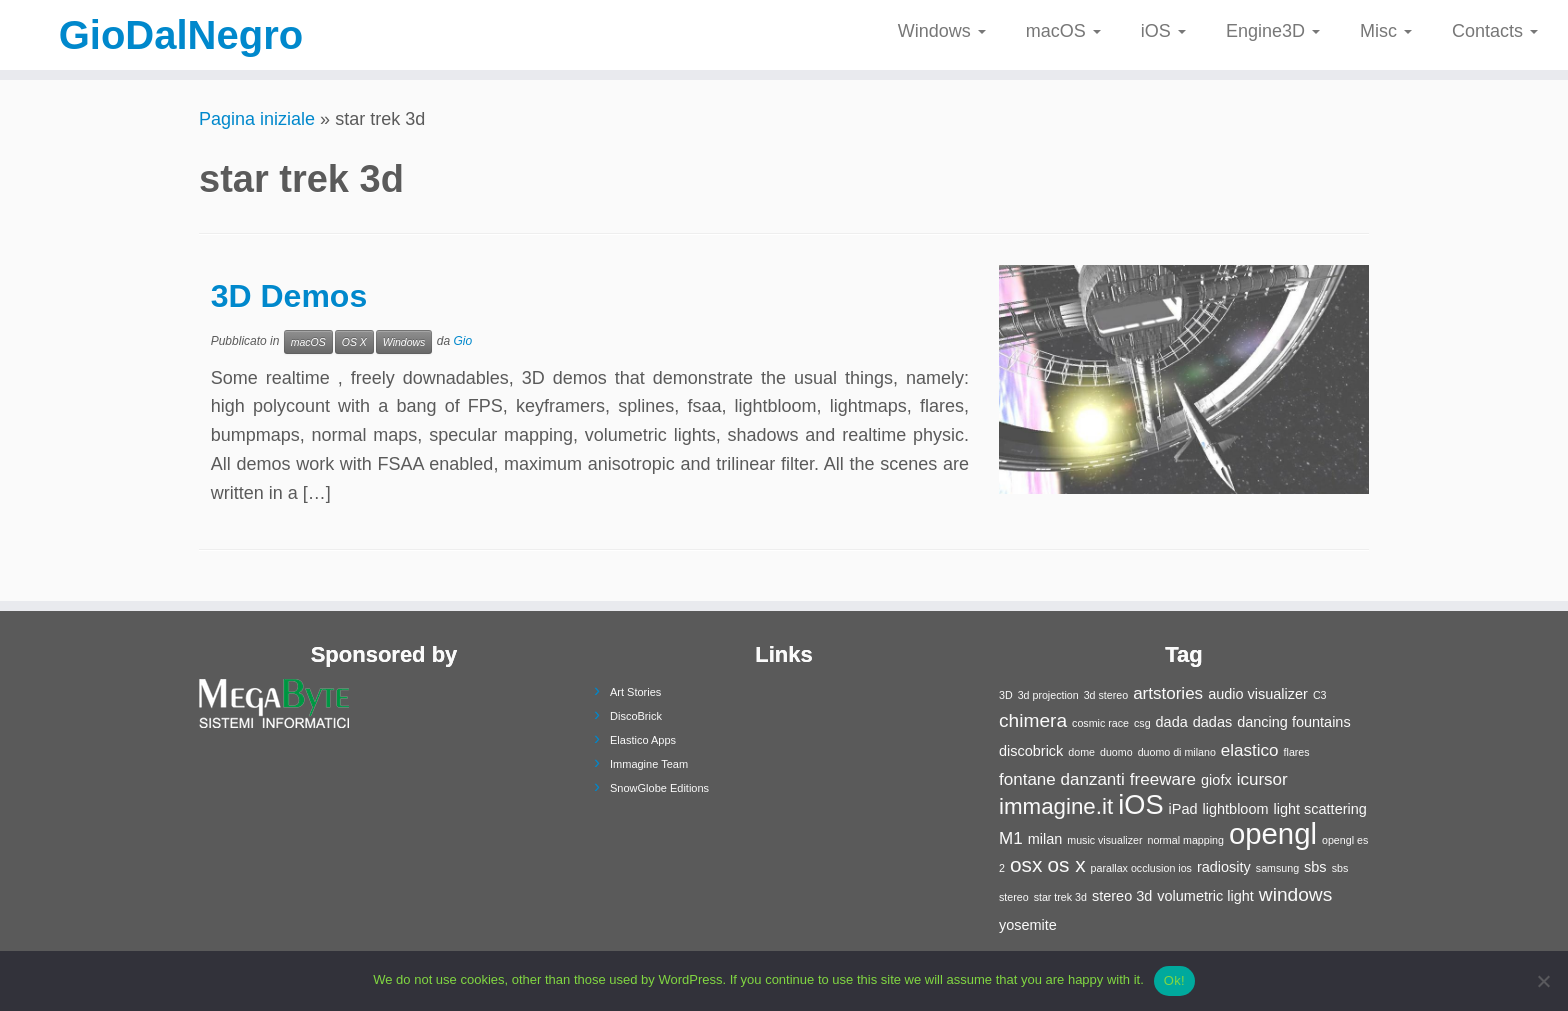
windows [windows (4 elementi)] (1295, 894)
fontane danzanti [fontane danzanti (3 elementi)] (1062, 779)
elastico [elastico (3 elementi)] (1250, 750)
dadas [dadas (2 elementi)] (1212, 722)
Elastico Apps (643, 740)
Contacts (1495, 31)
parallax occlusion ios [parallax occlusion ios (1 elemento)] (1141, 868)
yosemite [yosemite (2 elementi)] (1028, 925)
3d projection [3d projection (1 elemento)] (1048, 695)
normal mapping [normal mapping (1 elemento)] (1185, 840)
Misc (1386, 31)
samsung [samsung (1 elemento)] (1277, 868)
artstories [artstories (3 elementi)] (1168, 693)
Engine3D (1273, 31)
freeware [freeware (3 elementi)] (1163, 779)
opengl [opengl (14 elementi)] (1273, 833)
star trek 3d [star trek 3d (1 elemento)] (1060, 897)
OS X (354, 342)
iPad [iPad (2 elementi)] (1183, 809)
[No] (1543, 981)
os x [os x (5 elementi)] (1066, 864)
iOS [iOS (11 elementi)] (1140, 804)
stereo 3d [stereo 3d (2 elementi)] (1122, 896)
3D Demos (289, 296)
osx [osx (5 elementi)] (1026, 864)
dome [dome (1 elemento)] (1081, 752)
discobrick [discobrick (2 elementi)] (1031, 751)
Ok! (1174, 980)
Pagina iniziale (257, 119)
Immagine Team (649, 764)
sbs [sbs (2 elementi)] (1315, 867)
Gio (462, 341)
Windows (942, 31)
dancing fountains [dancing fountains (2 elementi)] (1293, 722)
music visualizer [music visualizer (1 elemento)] (1104, 840)
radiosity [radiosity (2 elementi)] (1224, 867)
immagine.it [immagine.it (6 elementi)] (1056, 806)
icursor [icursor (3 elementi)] (1262, 779)
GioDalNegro (181, 35)
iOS (1163, 31)
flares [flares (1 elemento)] (1297, 752)
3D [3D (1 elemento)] (1006, 695)
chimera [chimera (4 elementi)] (1033, 720)
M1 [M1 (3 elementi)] (1011, 838)
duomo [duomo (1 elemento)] (1116, 752)
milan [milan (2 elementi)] (1045, 839)
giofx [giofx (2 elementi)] (1216, 780)
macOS (1063, 31)
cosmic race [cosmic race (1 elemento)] (1100, 723)
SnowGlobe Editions (659, 788)
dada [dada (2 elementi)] (1172, 722)
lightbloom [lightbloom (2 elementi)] (1236, 809)
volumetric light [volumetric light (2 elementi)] (1205, 896)
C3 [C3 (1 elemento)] (1320, 695)
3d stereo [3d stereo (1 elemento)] (1106, 695)
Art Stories (635, 692)
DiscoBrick (636, 716)
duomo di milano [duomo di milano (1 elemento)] (1177, 752)
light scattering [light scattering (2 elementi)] (1320, 809)
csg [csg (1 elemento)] (1142, 723)
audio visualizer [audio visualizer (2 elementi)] (1258, 694)
